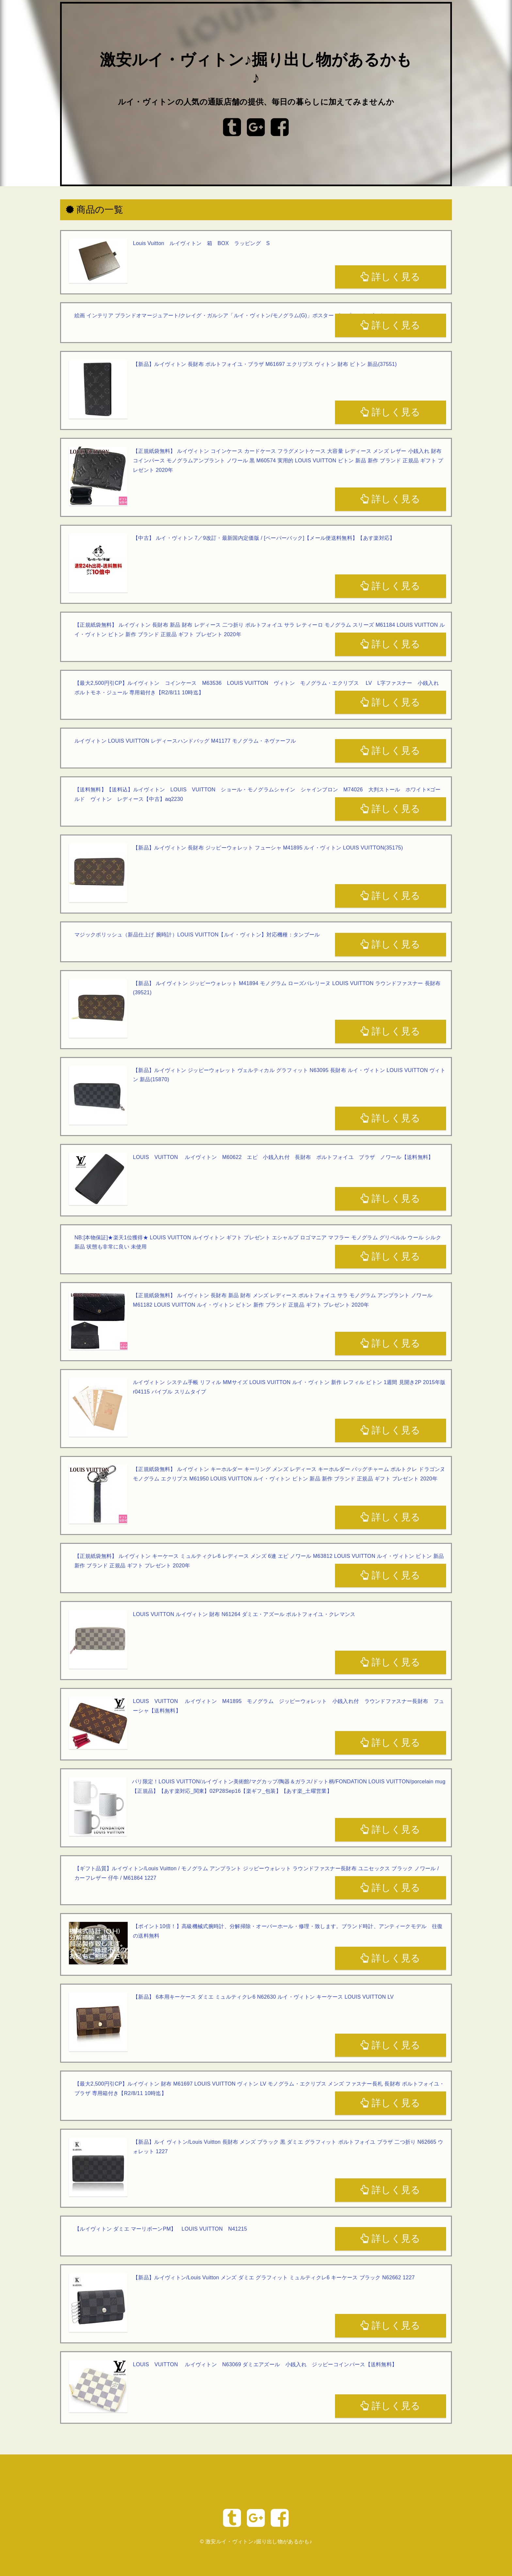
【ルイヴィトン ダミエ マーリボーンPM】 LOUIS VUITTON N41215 (160, 2229)
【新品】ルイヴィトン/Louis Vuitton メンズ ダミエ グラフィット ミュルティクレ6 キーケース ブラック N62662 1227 (274, 2277)
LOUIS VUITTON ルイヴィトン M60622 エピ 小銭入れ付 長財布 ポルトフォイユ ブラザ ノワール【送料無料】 (283, 1157)
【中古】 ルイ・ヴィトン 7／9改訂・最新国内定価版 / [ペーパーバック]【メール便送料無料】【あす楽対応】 (264, 538)
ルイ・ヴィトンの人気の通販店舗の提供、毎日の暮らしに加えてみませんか (256, 101)
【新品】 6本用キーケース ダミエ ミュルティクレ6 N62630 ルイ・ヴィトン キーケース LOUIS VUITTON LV (263, 1997)
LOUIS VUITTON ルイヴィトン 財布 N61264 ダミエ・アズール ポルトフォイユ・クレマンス (244, 1614)
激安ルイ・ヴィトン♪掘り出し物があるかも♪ (258, 2541)
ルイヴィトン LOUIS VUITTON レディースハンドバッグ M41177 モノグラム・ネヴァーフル (185, 741)
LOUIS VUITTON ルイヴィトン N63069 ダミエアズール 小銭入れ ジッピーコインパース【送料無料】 (265, 2364)
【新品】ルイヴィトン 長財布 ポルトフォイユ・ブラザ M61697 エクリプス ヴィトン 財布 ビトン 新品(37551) (265, 364)
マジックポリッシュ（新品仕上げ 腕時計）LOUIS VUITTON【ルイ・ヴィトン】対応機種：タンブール (197, 934)
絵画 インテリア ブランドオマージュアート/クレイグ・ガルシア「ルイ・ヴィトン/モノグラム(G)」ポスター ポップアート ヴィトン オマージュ (246, 315)
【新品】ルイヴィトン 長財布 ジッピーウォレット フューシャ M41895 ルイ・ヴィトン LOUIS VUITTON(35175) (268, 847)
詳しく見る (390, 277)
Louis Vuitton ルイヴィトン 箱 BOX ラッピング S (201, 243)
